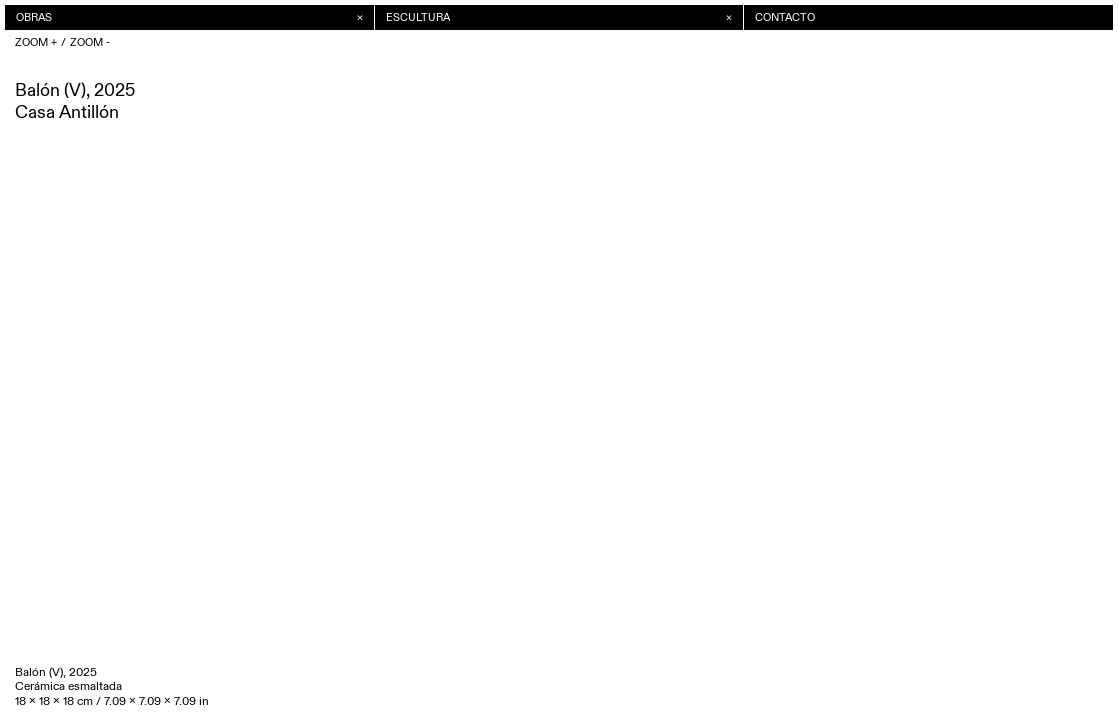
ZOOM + (36, 42)
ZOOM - (90, 42)
